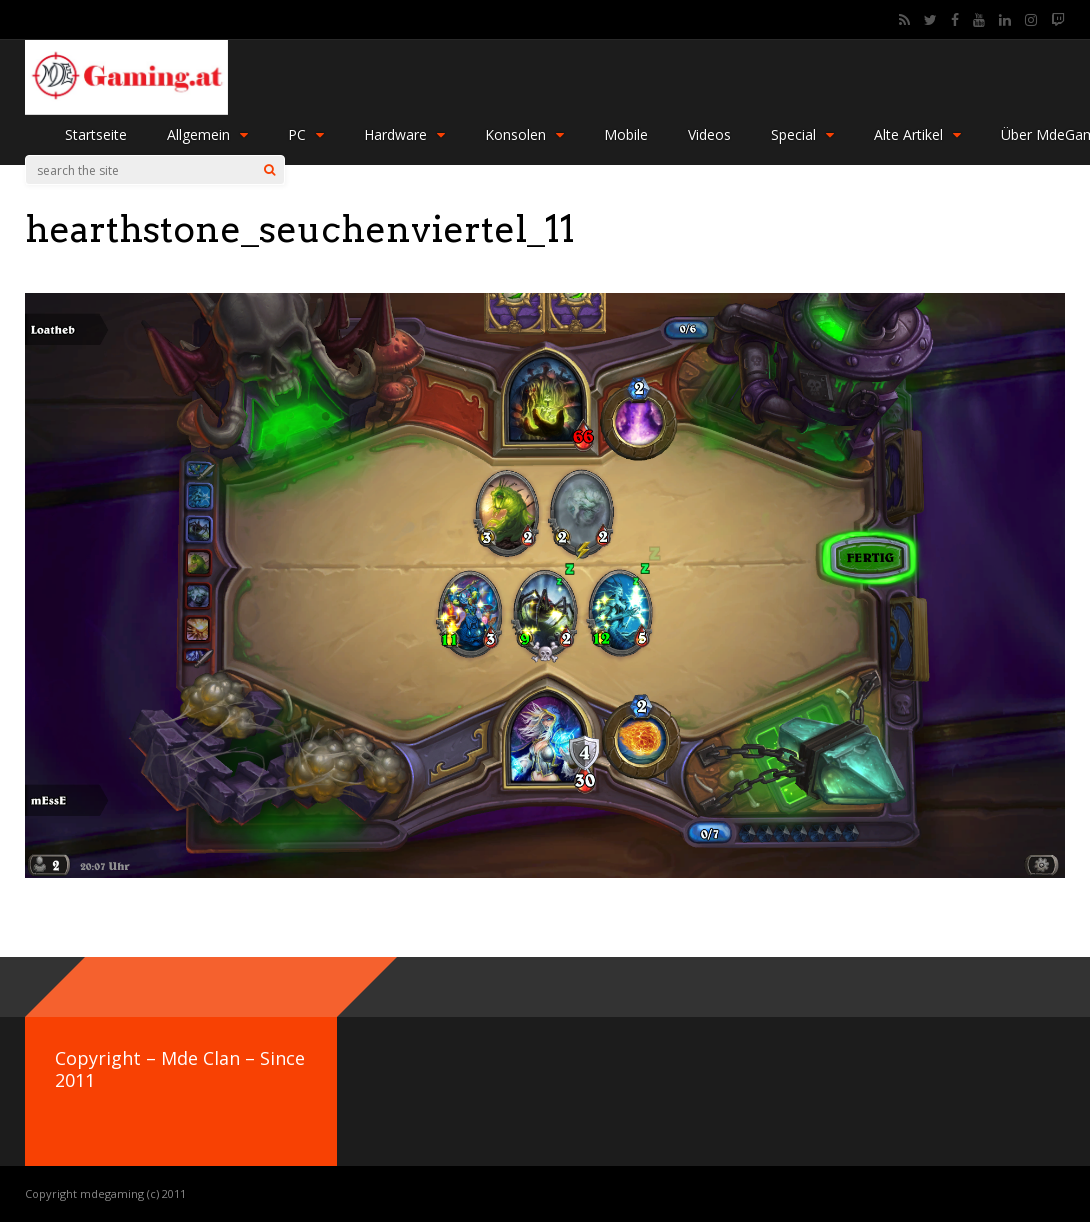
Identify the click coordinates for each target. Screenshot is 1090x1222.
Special (802, 134)
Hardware (404, 134)
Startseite (96, 134)
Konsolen (524, 134)
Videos (709, 134)
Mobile (626, 134)
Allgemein (207, 134)
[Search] (269, 170)
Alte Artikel (917, 134)
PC (306, 134)
